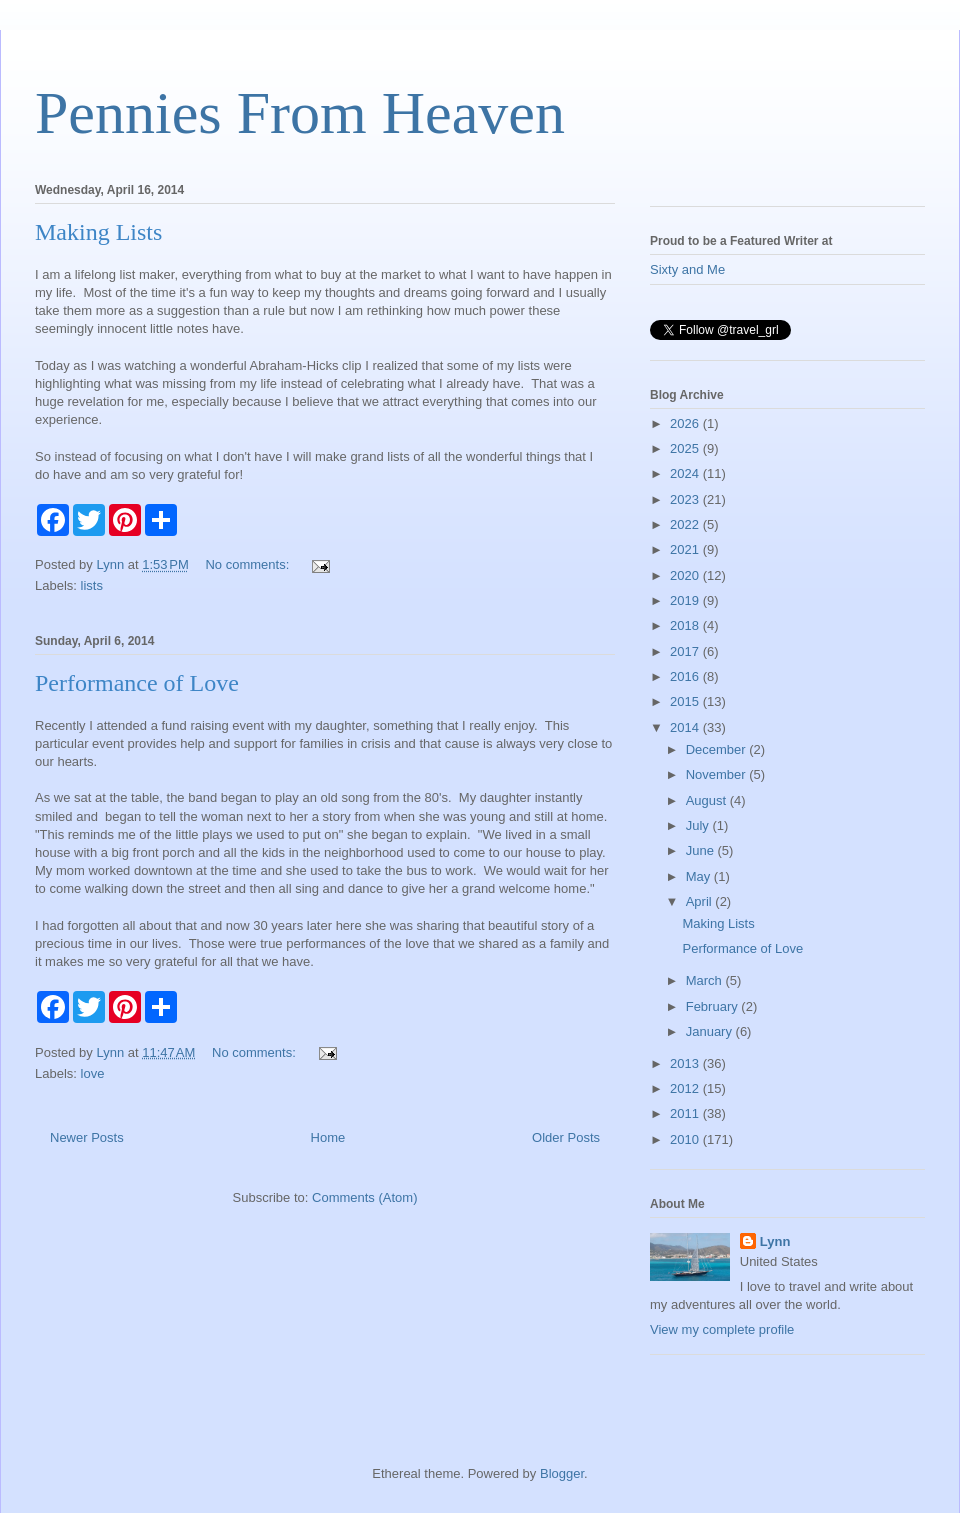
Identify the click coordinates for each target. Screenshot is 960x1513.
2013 (686, 1063)
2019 (686, 600)
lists (92, 585)
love (93, 1073)
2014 (686, 727)
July (699, 825)
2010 (686, 1139)
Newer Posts (87, 1137)
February (714, 1006)
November (718, 774)
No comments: (248, 564)
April (701, 901)
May (700, 876)
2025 (686, 448)
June (702, 850)
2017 (686, 651)
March (706, 980)
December (718, 749)
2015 (686, 701)
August (708, 800)
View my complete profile (722, 1329)
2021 (686, 549)
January (711, 1031)
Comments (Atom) (364, 1197)
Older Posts (566, 1137)
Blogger (562, 1473)
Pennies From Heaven (300, 113)
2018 (686, 625)
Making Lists (98, 232)
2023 (686, 499)
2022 (686, 524)
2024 (686, 473)
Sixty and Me (687, 269)
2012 (686, 1088)
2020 (686, 575)
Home (328, 1137)
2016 (686, 676)
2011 (686, 1113)
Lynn (775, 1241)
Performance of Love (137, 683)
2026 (686, 423)
